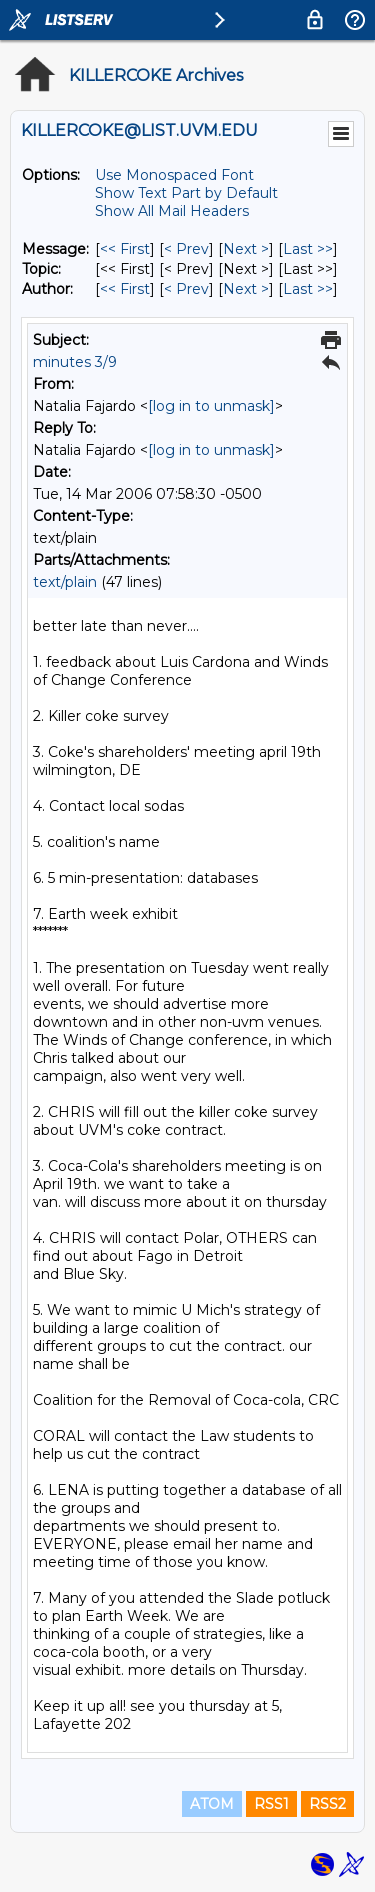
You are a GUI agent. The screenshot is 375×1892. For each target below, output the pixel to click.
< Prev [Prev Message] (186, 249)
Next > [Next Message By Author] (246, 289)
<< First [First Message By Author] (125, 289)
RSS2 (327, 1804)
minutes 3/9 (75, 362)
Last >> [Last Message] (308, 249)
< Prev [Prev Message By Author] (186, 289)
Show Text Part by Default (186, 193)
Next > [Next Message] (246, 249)
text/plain (65, 582)
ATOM (212, 1804)
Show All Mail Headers (172, 211)
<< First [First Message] (125, 249)
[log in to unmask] (211, 406)
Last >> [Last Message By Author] (308, 289)
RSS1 (271, 1804)
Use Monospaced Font (174, 175)
